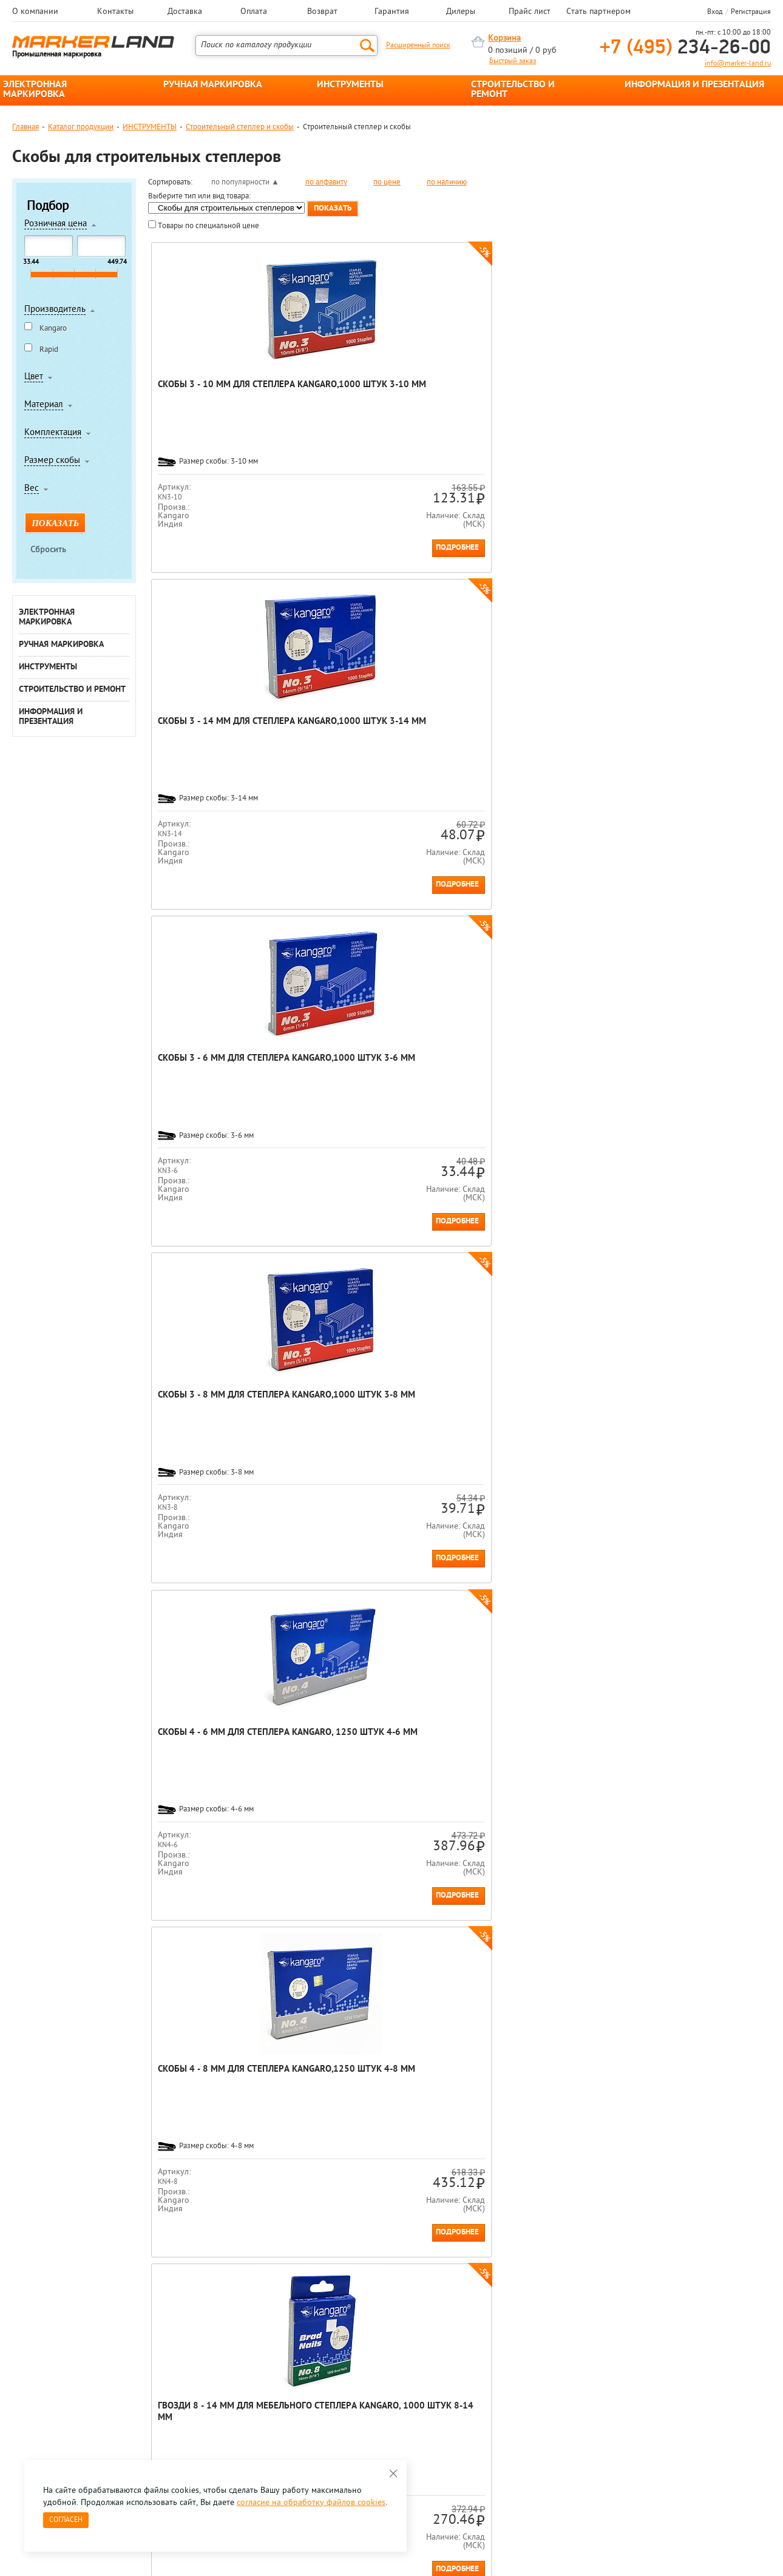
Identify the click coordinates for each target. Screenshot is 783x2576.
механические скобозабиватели (370, 2154)
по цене (387, 182)
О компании (35, 12)
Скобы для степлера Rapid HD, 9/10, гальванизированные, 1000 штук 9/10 (221, 1076)
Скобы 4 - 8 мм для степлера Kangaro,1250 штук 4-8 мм (380, 727)
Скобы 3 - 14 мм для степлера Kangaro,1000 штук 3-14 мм (381, 396)
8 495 (75, 2369)
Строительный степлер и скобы (240, 127)
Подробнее (266, 548)
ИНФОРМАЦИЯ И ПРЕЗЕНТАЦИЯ (694, 85)
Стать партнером (598, 12)
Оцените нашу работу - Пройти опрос (125, 2397)
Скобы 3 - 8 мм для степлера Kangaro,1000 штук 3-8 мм (691, 390)
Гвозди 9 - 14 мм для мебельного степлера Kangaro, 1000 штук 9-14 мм (690, 733)
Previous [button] (13, 2251)
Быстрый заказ (512, 61)
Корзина (504, 38)
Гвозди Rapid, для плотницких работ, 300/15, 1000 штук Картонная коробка (377, 1413)
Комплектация (52, 433)
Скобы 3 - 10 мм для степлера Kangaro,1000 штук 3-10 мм (225, 396)
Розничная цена (55, 224)
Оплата (253, 12)
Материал (43, 405)
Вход (714, 12)
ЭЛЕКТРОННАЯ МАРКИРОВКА (35, 90)
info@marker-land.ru (738, 64)
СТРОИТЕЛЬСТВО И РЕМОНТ (513, 90)
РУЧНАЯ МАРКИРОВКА (212, 85)
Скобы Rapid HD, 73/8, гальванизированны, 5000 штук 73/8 (219, 1407)
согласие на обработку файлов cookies (311, 2503)
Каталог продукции (81, 127)
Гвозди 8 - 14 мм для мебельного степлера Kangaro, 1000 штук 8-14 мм (534, 733)
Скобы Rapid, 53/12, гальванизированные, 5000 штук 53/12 (533, 1070)
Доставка (185, 12)
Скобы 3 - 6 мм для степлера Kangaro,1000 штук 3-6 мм (535, 390)
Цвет (33, 377)
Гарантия (392, 12)
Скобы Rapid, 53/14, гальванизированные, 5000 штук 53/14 (689, 1070)
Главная (25, 127)
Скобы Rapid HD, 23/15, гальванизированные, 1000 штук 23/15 (221, 1744)
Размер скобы (52, 461)
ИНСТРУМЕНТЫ (350, 85)
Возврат (322, 12)
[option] (59, 2241)
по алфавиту (326, 182)
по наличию (447, 182)
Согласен (66, 2520)
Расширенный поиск (418, 45)
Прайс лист (530, 12)
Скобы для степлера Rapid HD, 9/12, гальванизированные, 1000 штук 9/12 (377, 1076)
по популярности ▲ (245, 182)
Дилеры (460, 12)
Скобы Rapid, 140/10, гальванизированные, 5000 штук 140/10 (533, 1407)
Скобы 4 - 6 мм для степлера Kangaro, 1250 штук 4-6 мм (224, 727)
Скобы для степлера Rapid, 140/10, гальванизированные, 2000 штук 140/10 (689, 1413)
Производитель (55, 310)
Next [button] (770, 2251)
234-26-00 (685, 48)
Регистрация (751, 12)
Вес (31, 489)
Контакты (115, 12)
